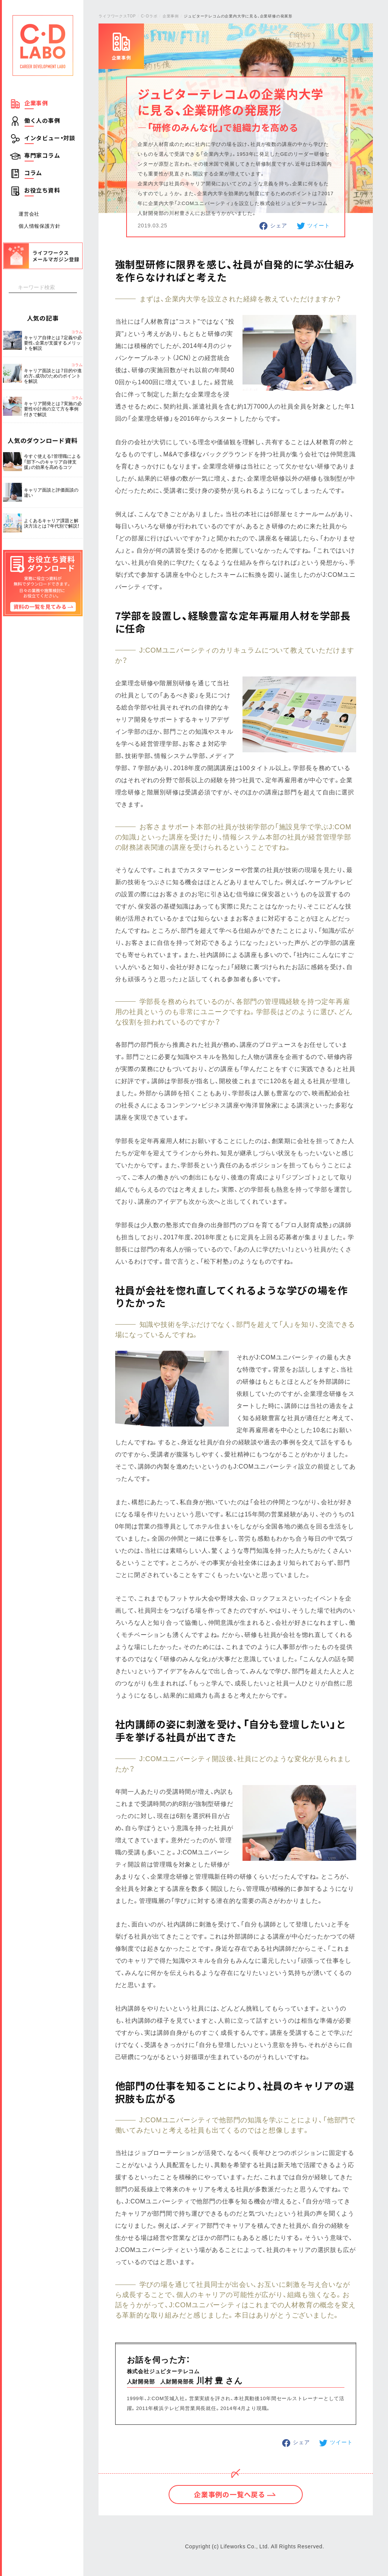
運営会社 (29, 213)
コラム (33, 173)
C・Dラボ (149, 16)
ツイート (318, 225)
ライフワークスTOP (117, 16)
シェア (278, 225)
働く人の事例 (42, 120)
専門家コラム (42, 155)
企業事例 (36, 103)
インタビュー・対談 (49, 138)
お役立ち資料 (42, 190)
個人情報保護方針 (39, 225)
